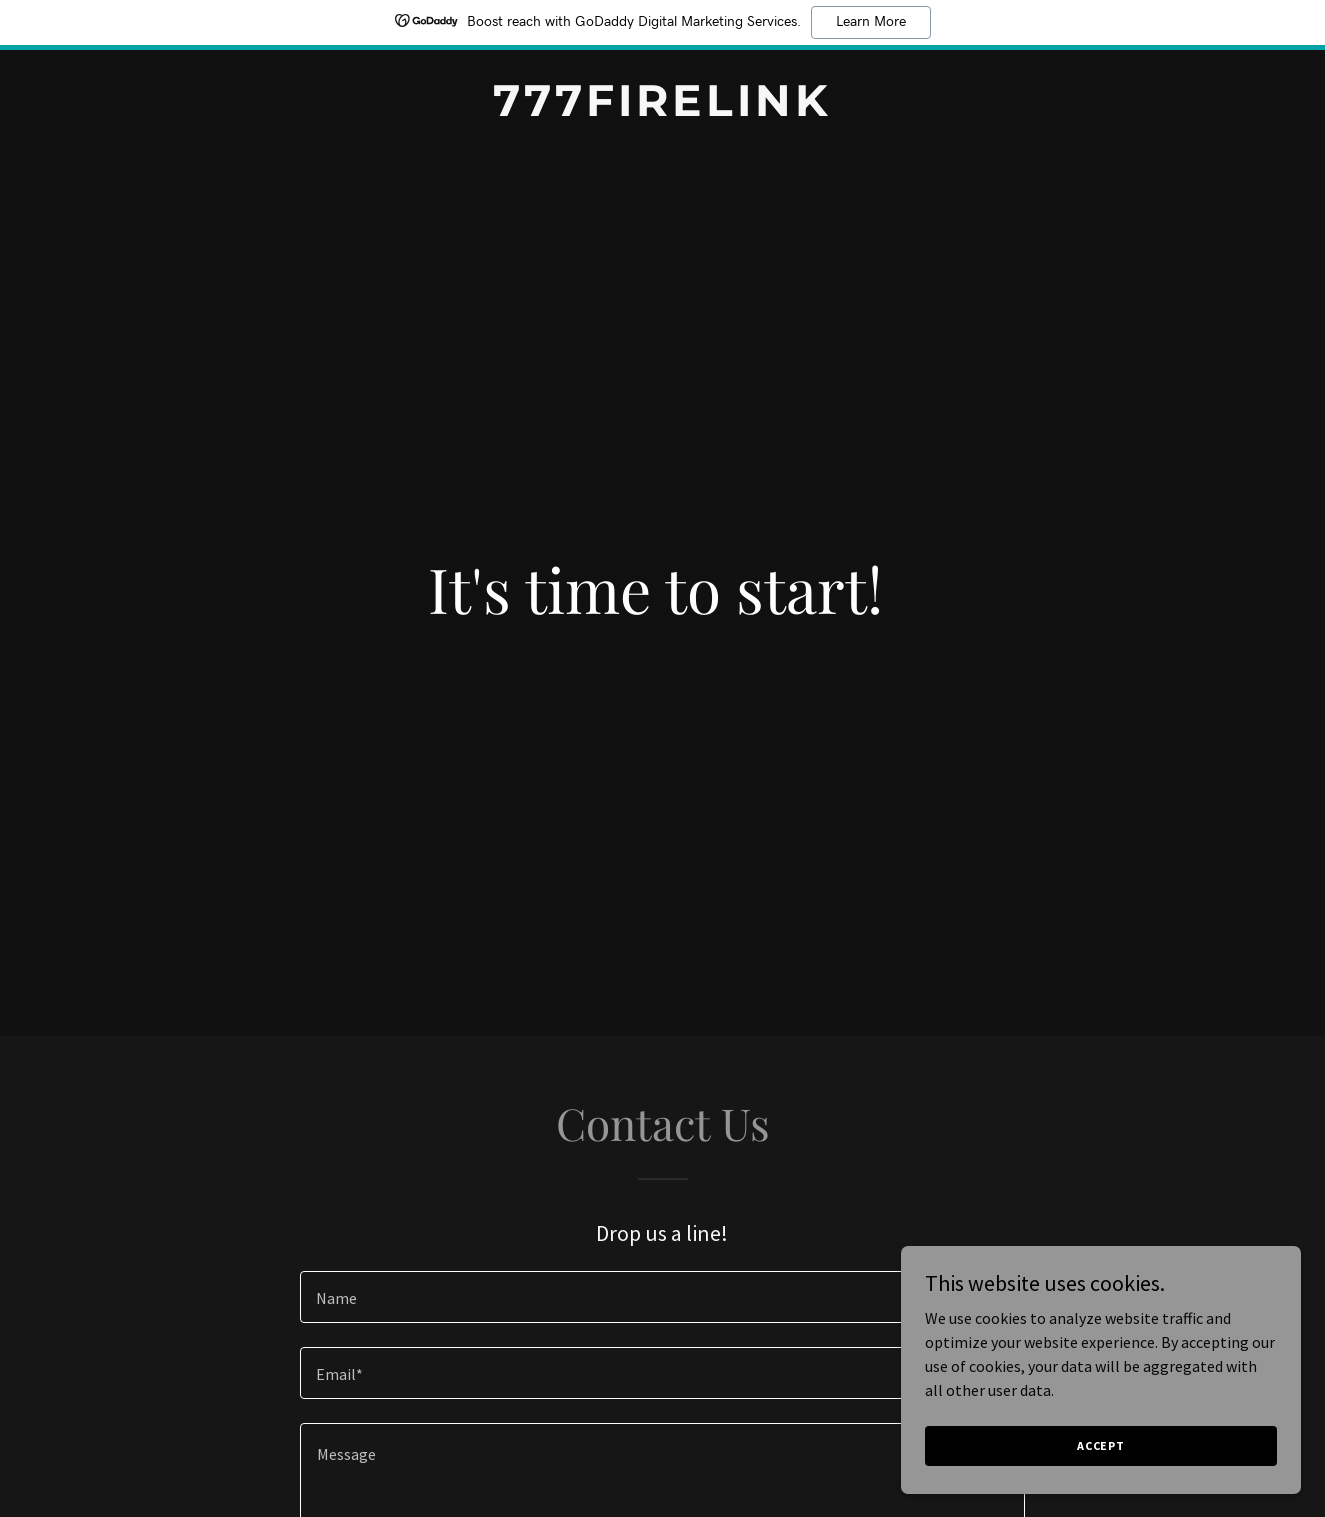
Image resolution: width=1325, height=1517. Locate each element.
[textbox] (662, 1297)
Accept (1101, 1445)
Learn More (871, 22)
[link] (662, 110)
